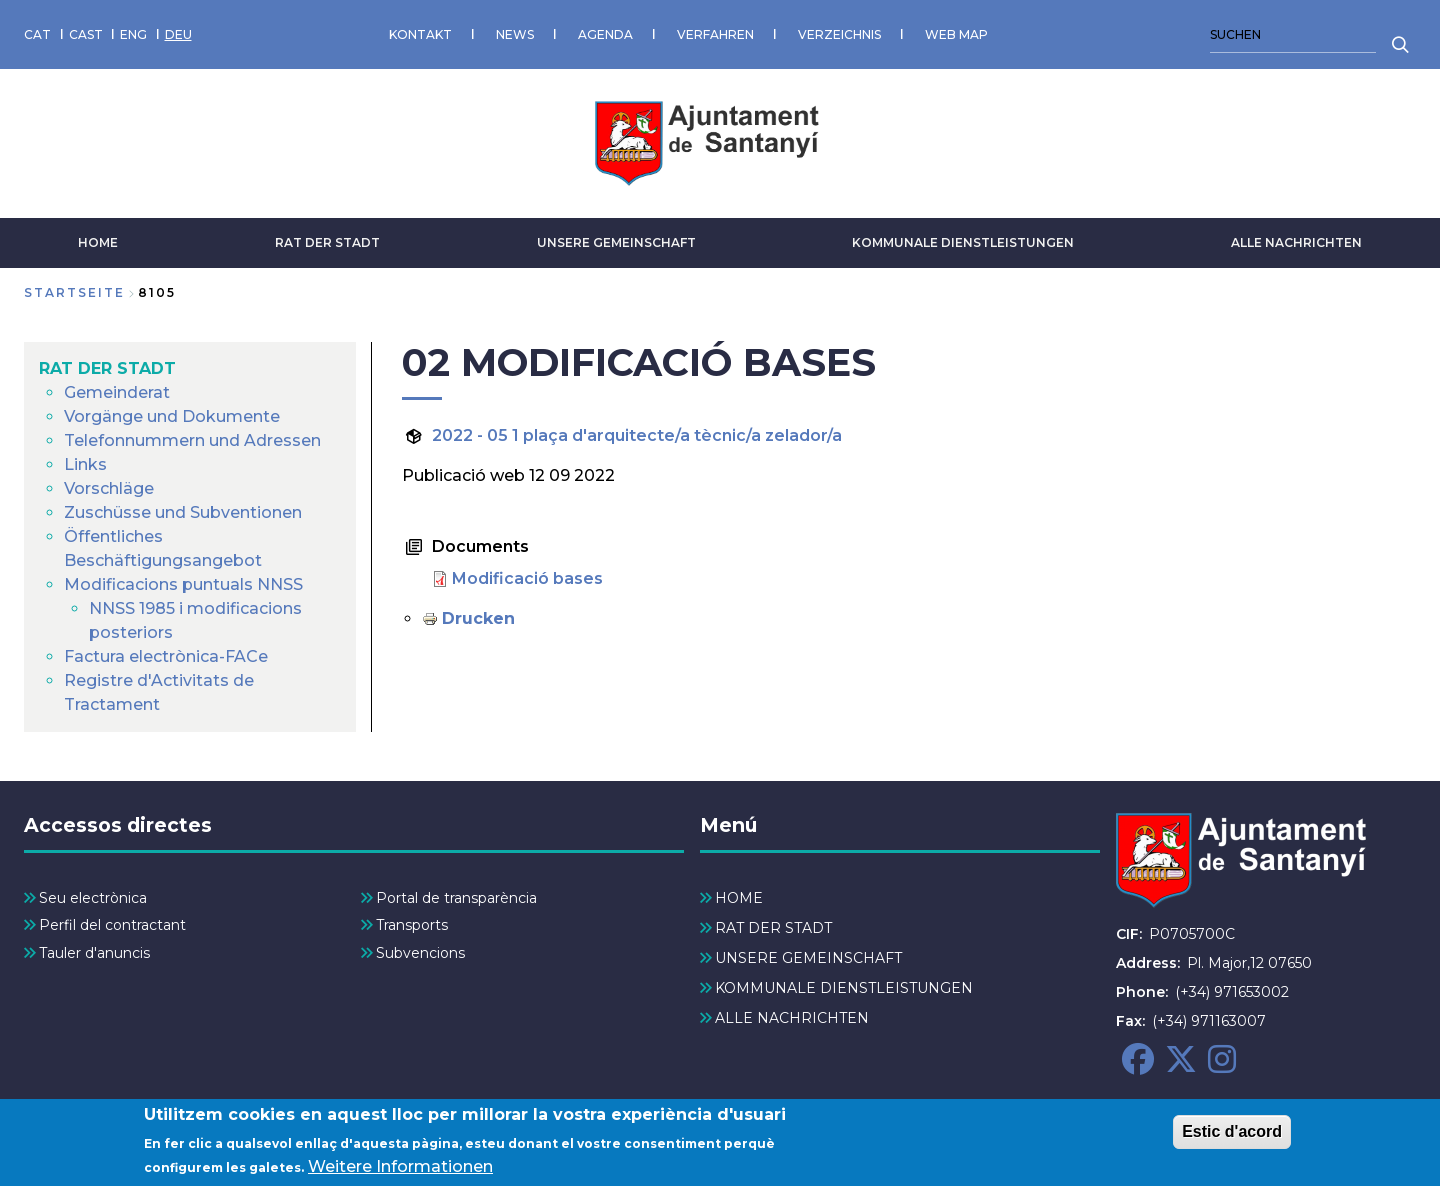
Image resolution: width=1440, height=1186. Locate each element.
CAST (86, 34)
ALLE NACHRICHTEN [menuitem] (792, 1018)
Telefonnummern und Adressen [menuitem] (192, 440)
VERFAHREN (715, 34)
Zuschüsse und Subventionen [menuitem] (183, 512)
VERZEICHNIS (839, 34)
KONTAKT (420, 34)
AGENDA (605, 34)
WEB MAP (956, 34)
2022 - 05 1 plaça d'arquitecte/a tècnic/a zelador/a (637, 435)
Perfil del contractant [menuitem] (112, 925)
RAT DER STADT (327, 242)
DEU (178, 34)
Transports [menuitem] (412, 925)
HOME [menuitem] (739, 898)
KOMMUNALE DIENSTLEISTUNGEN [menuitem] (844, 988)
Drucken (478, 618)
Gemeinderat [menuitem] (117, 392)
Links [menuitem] (85, 464)
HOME (98, 242)
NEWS (515, 34)
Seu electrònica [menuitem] (93, 898)
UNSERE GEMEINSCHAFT (616, 242)
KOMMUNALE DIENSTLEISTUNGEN (963, 242)
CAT (37, 34)
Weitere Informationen (400, 1167)
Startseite (74, 292)
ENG (133, 34)
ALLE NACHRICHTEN (1296, 242)
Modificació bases (527, 578)
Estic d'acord (1232, 1131)
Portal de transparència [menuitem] (456, 898)
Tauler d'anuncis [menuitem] (94, 953)
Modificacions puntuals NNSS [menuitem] (183, 584)
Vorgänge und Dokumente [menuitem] (172, 416)
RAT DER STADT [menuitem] (107, 368)
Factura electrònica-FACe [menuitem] (166, 656)
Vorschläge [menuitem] (109, 488)
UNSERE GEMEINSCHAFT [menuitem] (808, 958)
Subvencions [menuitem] (420, 953)
